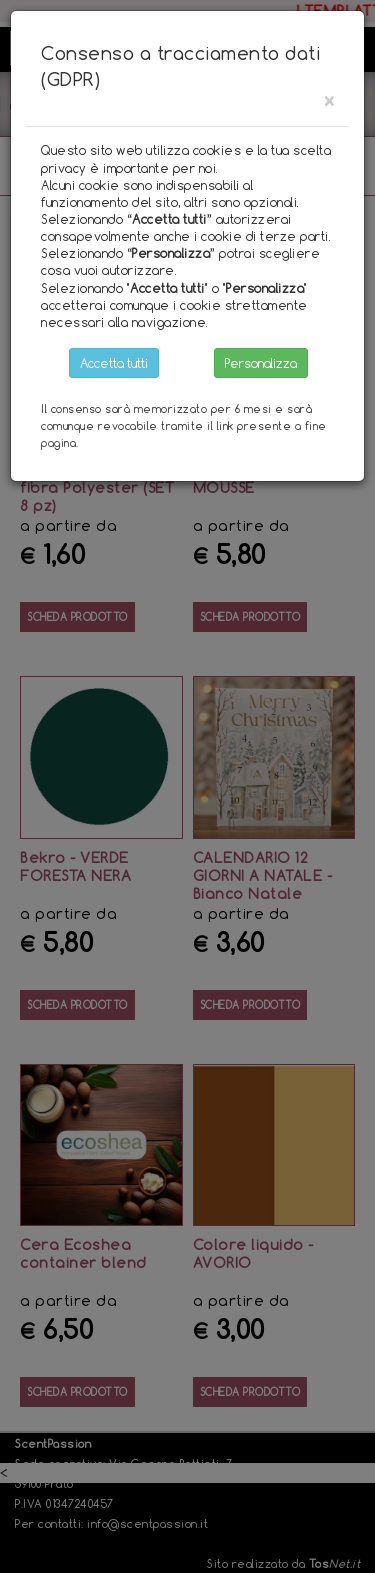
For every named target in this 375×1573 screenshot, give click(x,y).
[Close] (329, 100)
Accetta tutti (114, 363)
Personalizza (261, 363)
